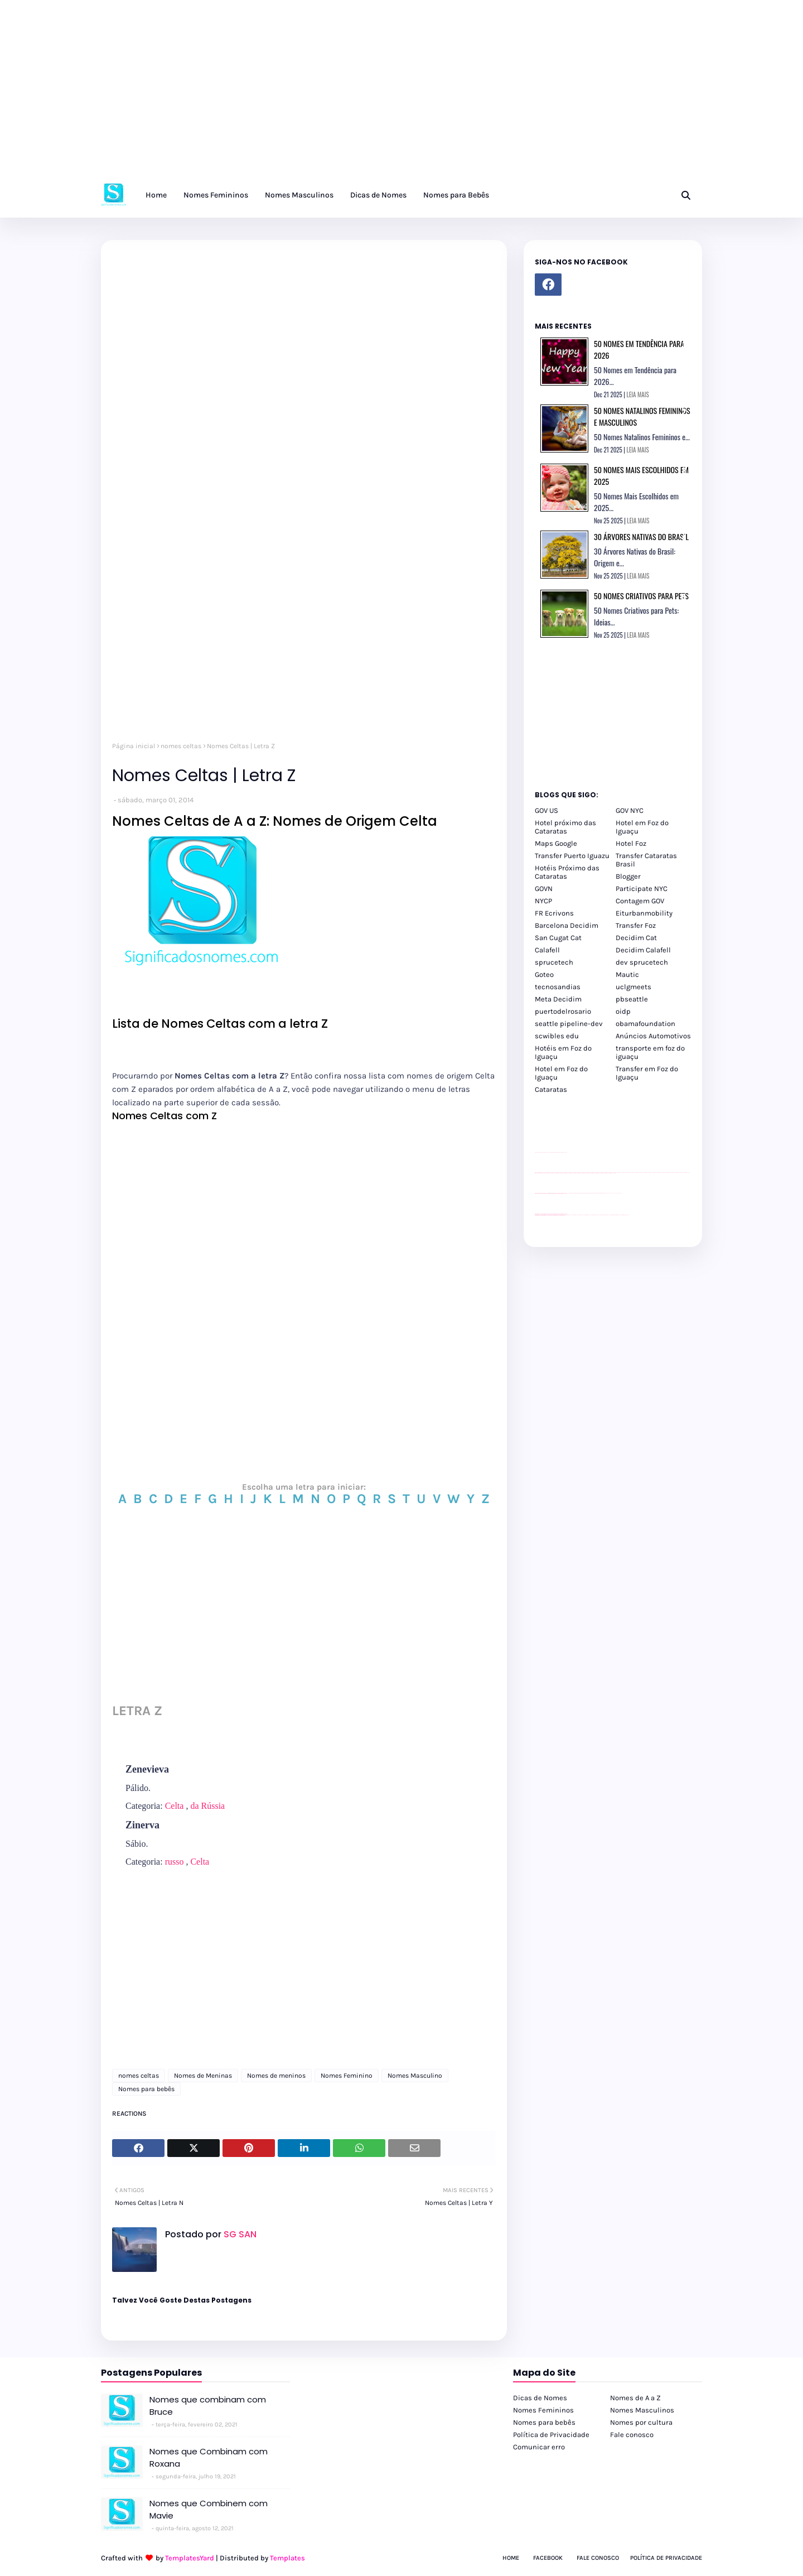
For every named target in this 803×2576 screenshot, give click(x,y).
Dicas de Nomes (540, 2398)
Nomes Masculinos (642, 2410)
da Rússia (207, 1806)
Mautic (627, 974)
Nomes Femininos (543, 2410)
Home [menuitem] (156, 195)
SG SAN (239, 2234)
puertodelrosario (563, 1011)
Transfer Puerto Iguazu (572, 855)
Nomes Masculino (415, 2075)
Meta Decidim (558, 999)
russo (174, 1861)
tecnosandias (558, 987)
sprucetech (554, 962)
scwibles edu (557, 1036)
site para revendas (563, 1152)
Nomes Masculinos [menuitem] (299, 195)
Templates (287, 2558)
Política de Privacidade (551, 2434)
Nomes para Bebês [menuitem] (456, 195)
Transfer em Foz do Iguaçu (647, 1073)
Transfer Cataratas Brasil (646, 859)
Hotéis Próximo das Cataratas (567, 872)
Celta (174, 1806)
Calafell (547, 950)
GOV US (546, 810)
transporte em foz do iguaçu (650, 1052)
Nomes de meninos (276, 2075)
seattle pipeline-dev (569, 1023)
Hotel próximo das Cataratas (565, 826)
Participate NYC (641, 888)
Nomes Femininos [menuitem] (215, 195)
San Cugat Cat (558, 937)
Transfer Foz (636, 925)
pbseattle (632, 999)
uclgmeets (633, 987)
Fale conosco (632, 2434)
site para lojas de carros (539, 1152)
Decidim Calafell (643, 950)
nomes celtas (181, 746)
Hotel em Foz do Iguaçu (642, 826)
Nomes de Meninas (203, 2075)
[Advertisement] (334, 95)
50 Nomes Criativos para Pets (641, 595)
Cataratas (551, 1089)
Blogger (628, 876)
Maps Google (556, 843)
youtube (536, 1215)
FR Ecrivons (554, 913)
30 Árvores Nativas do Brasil (641, 536)
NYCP (543, 901)
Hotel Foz (631, 843)
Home (510, 2557)
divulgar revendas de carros (548, 1152)
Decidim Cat (636, 937)
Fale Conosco (598, 2557)
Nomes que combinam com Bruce (207, 2406)
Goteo (544, 974)
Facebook (548, 2557)
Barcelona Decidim (566, 925)
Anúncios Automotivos (653, 1036)
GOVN (544, 888)
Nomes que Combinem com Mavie (208, 2509)
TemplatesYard (189, 2558)
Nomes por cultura (641, 2422)
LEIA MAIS (638, 394)
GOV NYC (630, 810)
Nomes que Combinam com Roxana (208, 2457)
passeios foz (617, 1172)
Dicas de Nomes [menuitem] (378, 195)
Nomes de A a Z (635, 2398)
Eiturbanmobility (644, 913)
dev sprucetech (642, 962)
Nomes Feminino (347, 2075)
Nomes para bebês (146, 2089)
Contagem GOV (640, 901)
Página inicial (133, 746)
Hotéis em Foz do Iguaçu (563, 1052)
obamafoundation (645, 1023)
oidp (623, 1011)
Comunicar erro (539, 2447)
